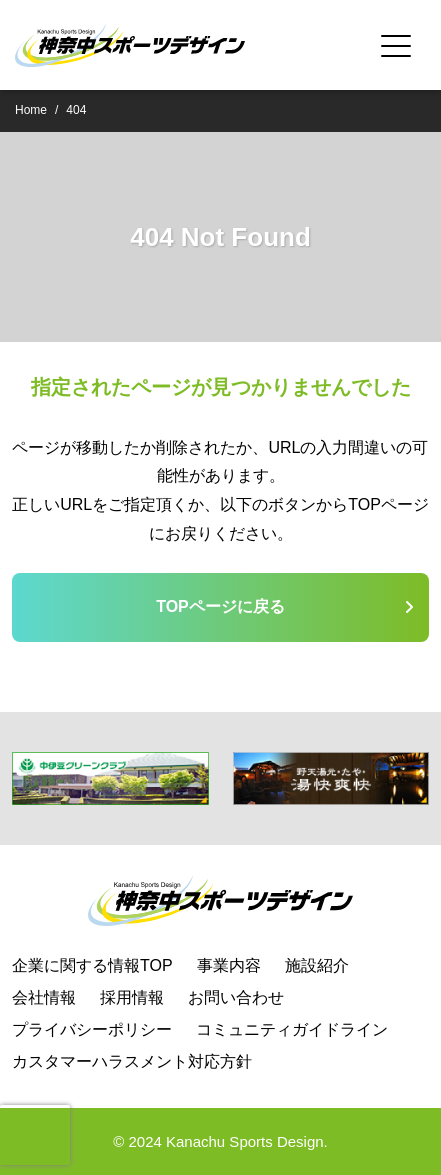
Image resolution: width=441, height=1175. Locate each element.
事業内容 (229, 965)
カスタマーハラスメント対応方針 (132, 1061)
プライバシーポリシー (92, 1029)
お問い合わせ (236, 997)
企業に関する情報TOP (92, 965)
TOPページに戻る (220, 606)
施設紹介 (317, 965)
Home (31, 110)
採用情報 (132, 997)
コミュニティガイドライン (292, 1029)
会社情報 (44, 997)
